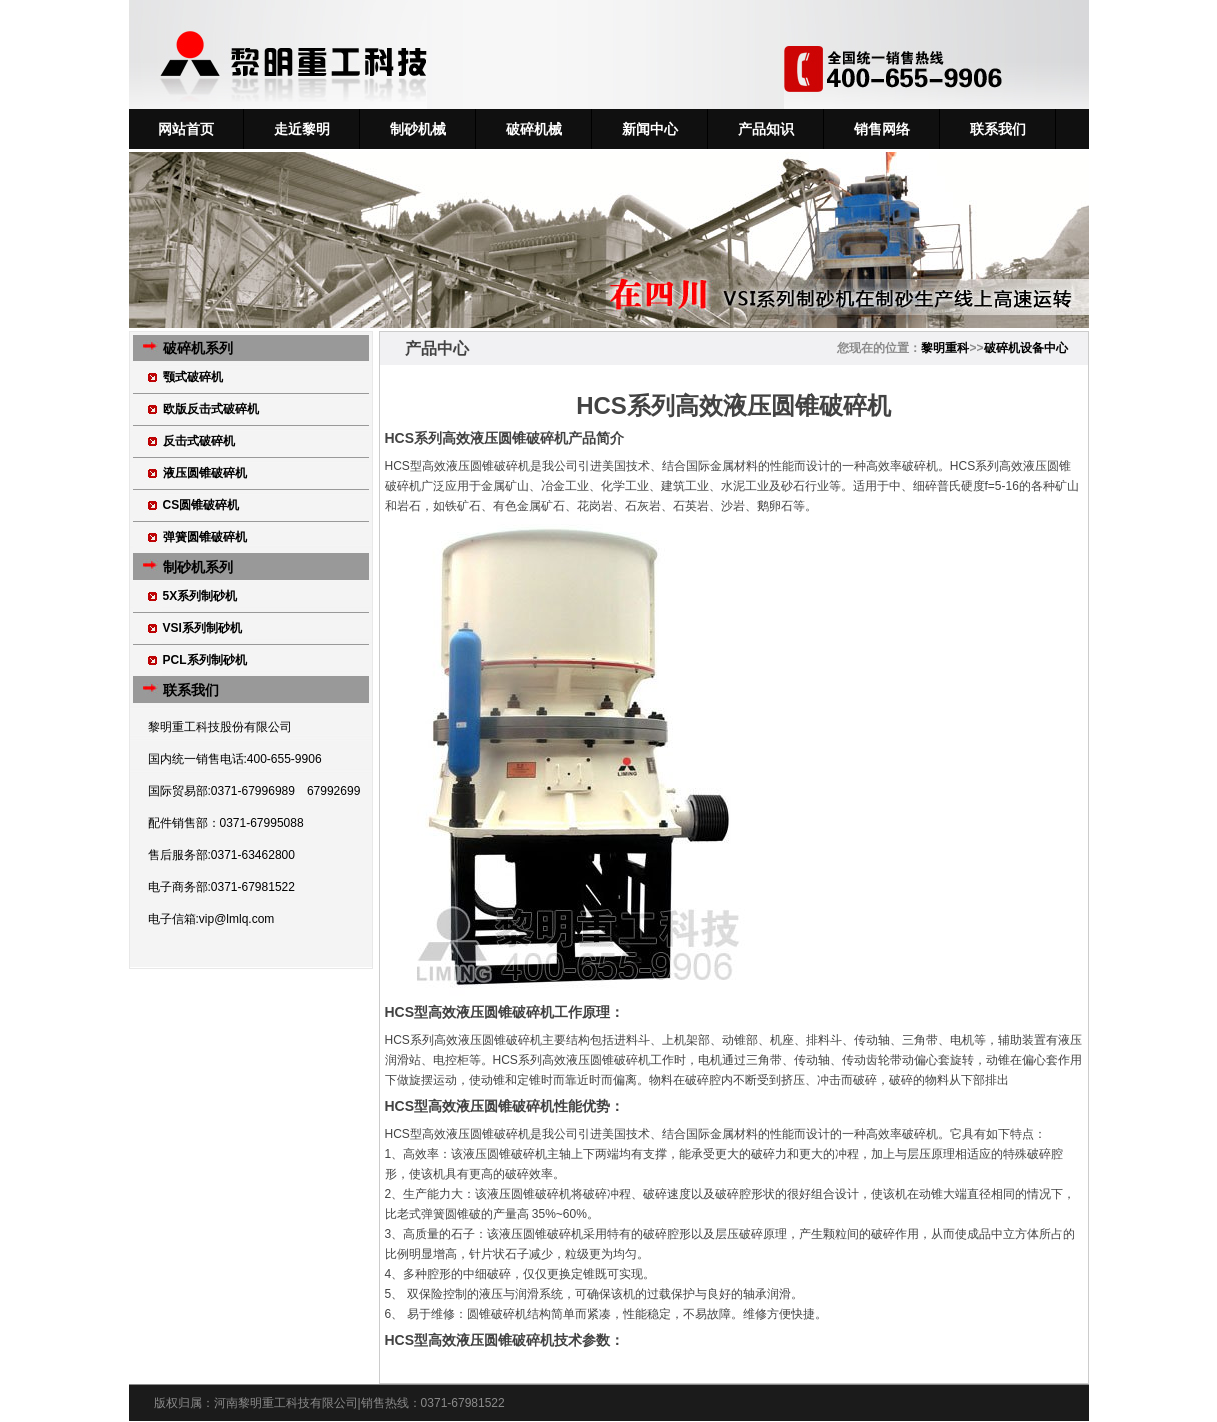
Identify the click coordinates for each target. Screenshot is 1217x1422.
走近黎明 (302, 129)
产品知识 (766, 129)
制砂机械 (418, 129)
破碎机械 (534, 129)
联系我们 (998, 129)
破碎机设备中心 (1026, 348)
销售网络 (882, 129)
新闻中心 (650, 129)
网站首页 (186, 129)
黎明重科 (945, 348)
